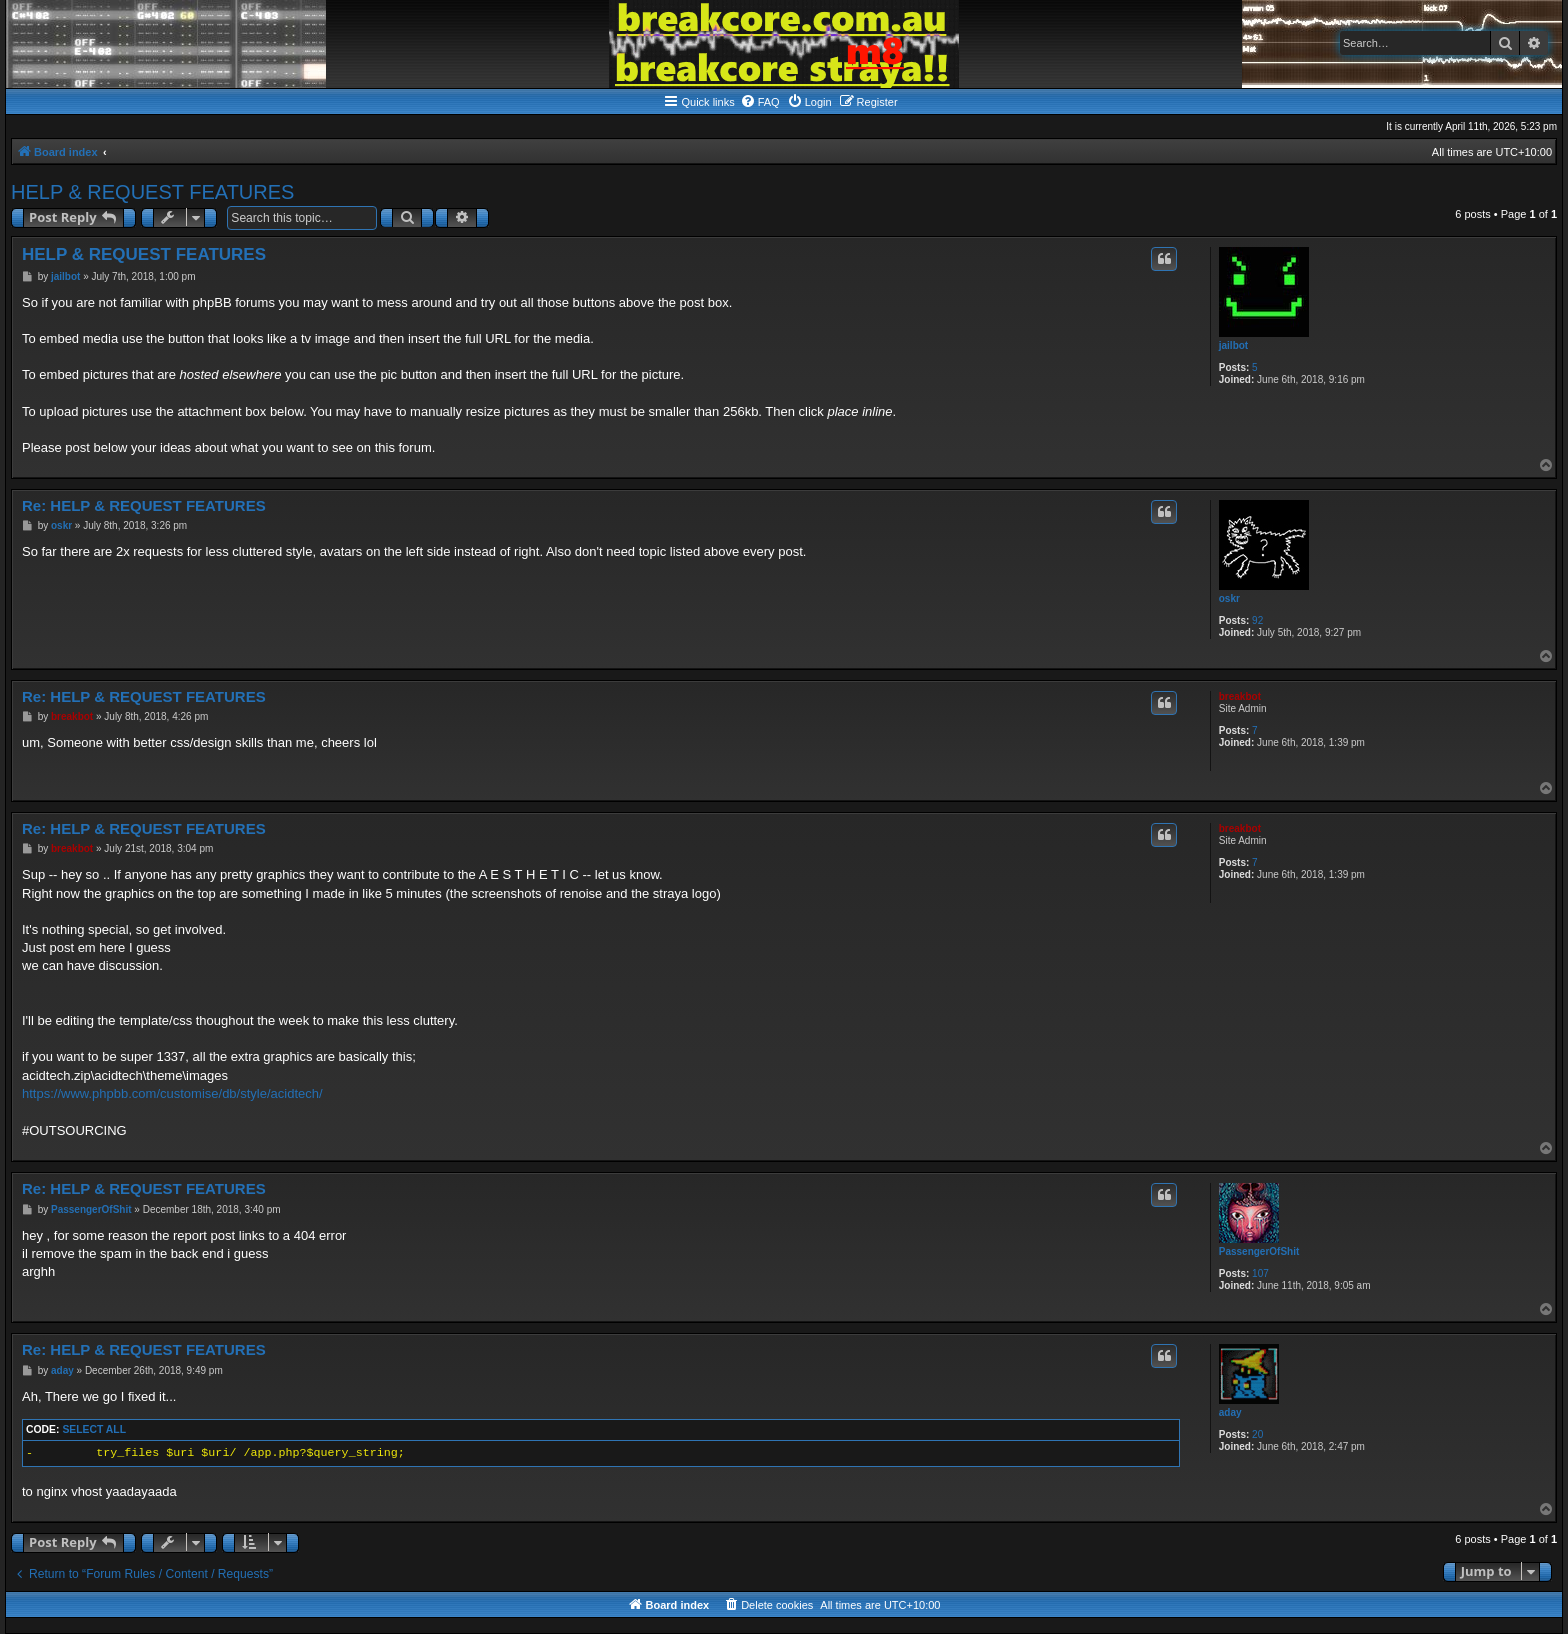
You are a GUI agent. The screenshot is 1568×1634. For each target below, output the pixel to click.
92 (1257, 620)
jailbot (1233, 345)
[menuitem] (760, 102)
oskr (1229, 598)
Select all (94, 1429)
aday (1230, 1412)
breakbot (1240, 696)
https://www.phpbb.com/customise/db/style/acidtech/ (172, 1093)
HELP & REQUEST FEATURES (152, 192)
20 (1257, 1434)
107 (1260, 1273)
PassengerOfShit (1259, 1251)
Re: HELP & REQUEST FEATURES (144, 505)
